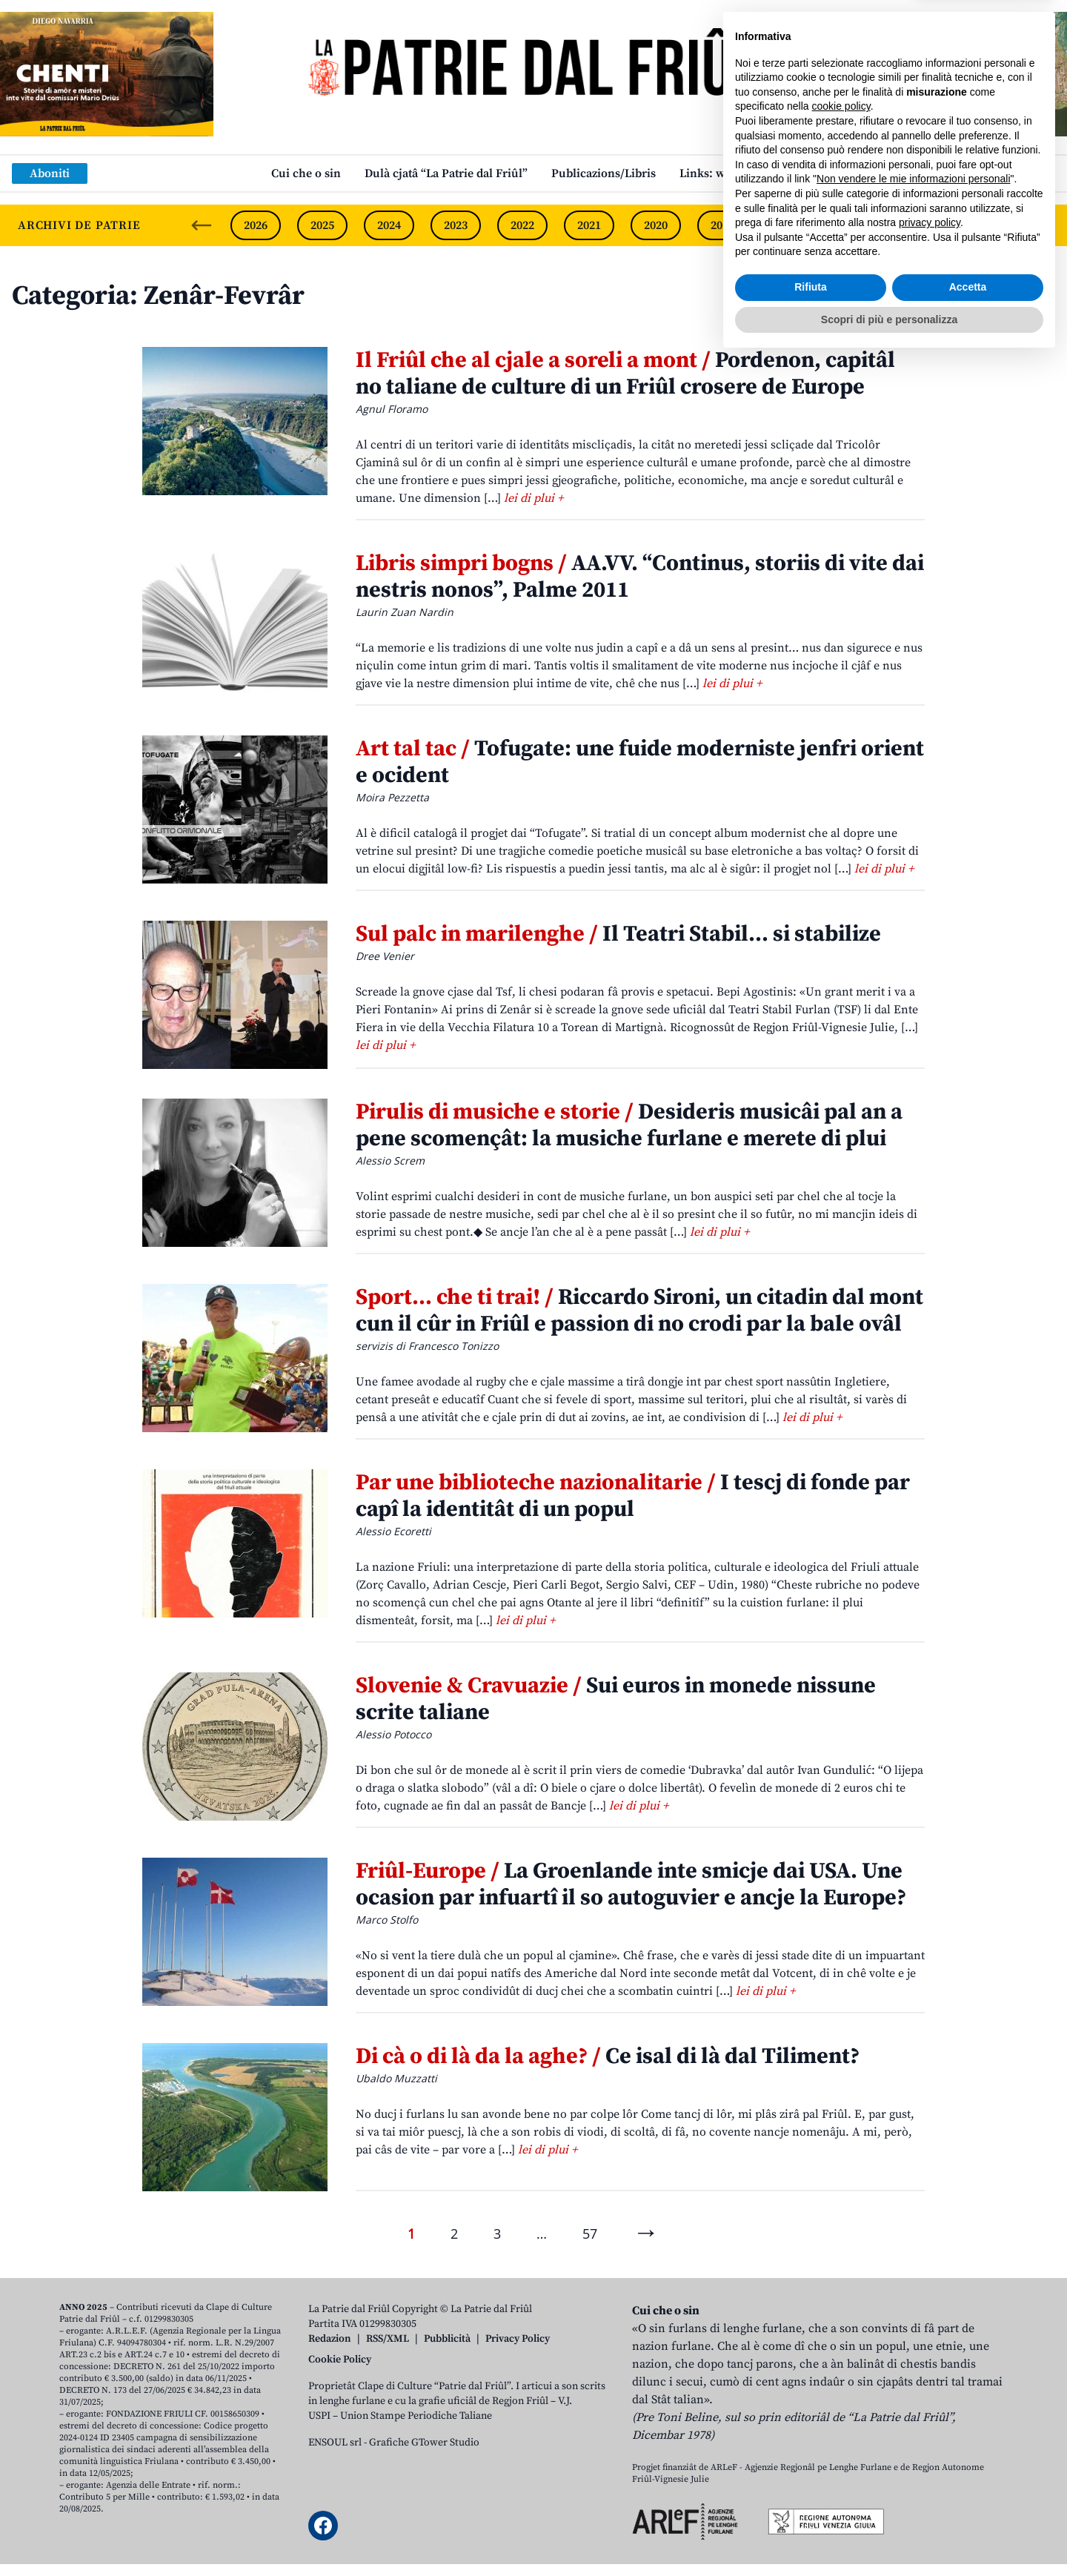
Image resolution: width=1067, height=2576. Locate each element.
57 (589, 2233)
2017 (856, 225)
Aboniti (50, 173)
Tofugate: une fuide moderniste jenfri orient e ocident (640, 762)
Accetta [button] (968, 2503)
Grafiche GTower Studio (424, 2442)
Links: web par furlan (737, 173)
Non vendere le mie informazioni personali (913, 2395)
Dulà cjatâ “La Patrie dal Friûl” (446, 173)
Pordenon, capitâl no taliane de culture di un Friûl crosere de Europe (625, 373)
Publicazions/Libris (603, 173)
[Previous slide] (201, 225)
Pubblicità (447, 2338)
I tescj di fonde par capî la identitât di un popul (633, 1496)
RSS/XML (387, 2338)
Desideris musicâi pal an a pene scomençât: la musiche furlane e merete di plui (629, 1125)
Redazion (329, 2338)
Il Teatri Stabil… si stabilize (618, 934)
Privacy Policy (517, 2338)
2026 (255, 225)
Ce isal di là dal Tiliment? (608, 2056)
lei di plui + (533, 498)
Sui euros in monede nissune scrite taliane (616, 1699)
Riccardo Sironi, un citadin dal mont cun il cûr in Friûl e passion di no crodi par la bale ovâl (639, 1310)
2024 (389, 225)
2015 (989, 225)
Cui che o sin (306, 173)
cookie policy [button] (841, 2322)
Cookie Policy (339, 2359)
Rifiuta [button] (810, 2503)
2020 (656, 225)
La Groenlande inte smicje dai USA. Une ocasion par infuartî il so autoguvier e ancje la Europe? (631, 1884)
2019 (722, 225)
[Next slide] (1043, 225)
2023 (456, 225)
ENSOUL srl (335, 2442)
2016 (922, 225)
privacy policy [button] (929, 2439)
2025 (322, 225)
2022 (522, 225)
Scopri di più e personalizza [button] (889, 2535)
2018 (789, 225)
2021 (589, 225)
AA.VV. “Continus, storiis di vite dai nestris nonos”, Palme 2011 (640, 576)
